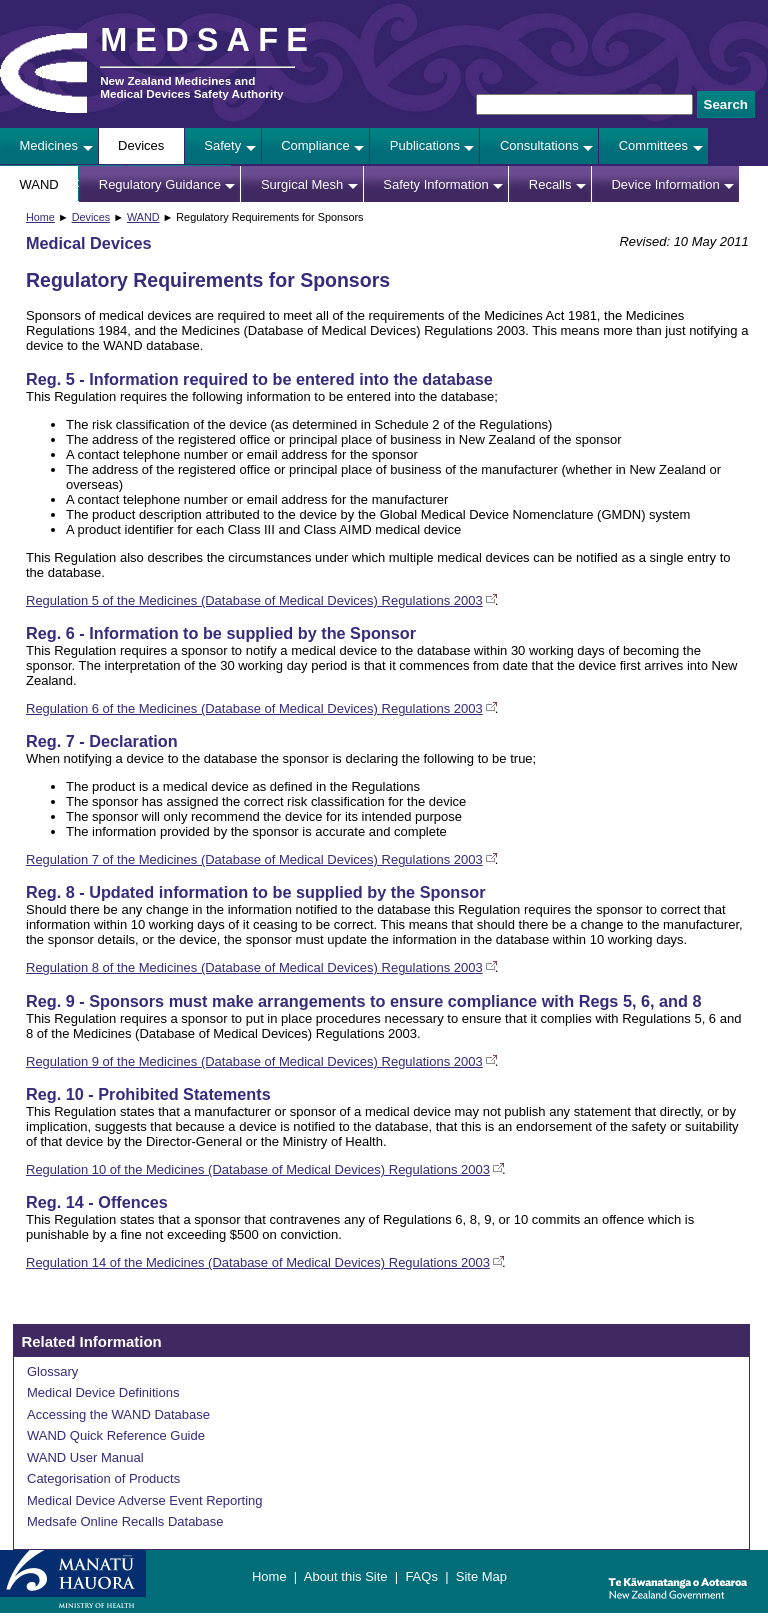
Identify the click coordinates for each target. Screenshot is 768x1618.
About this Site (346, 1576)
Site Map (481, 1576)
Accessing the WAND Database (118, 1414)
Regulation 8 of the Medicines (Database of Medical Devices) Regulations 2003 (254, 967)
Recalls (550, 184)
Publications (425, 145)
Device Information (665, 184)
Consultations (539, 145)
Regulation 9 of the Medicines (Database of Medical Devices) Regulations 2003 (254, 1061)
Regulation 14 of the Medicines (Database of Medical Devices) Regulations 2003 (258, 1262)
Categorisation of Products (103, 1478)
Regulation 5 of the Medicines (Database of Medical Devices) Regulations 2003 (254, 600)
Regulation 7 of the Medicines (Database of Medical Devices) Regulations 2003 (254, 859)
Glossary (52, 1371)
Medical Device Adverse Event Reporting (145, 1500)
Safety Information (436, 184)
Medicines (49, 145)
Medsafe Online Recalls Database (125, 1521)
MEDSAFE (208, 40)
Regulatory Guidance (160, 184)
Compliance (315, 145)
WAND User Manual (85, 1457)
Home (40, 217)
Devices (141, 145)
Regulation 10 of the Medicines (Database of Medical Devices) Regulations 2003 (258, 1169)
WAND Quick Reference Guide (116, 1435)
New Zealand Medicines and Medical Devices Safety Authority (191, 87)
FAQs (421, 1576)
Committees (653, 145)
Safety (222, 145)
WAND (39, 184)
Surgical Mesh (302, 184)
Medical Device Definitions (103, 1392)
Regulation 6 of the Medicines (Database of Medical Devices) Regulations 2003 (254, 708)
